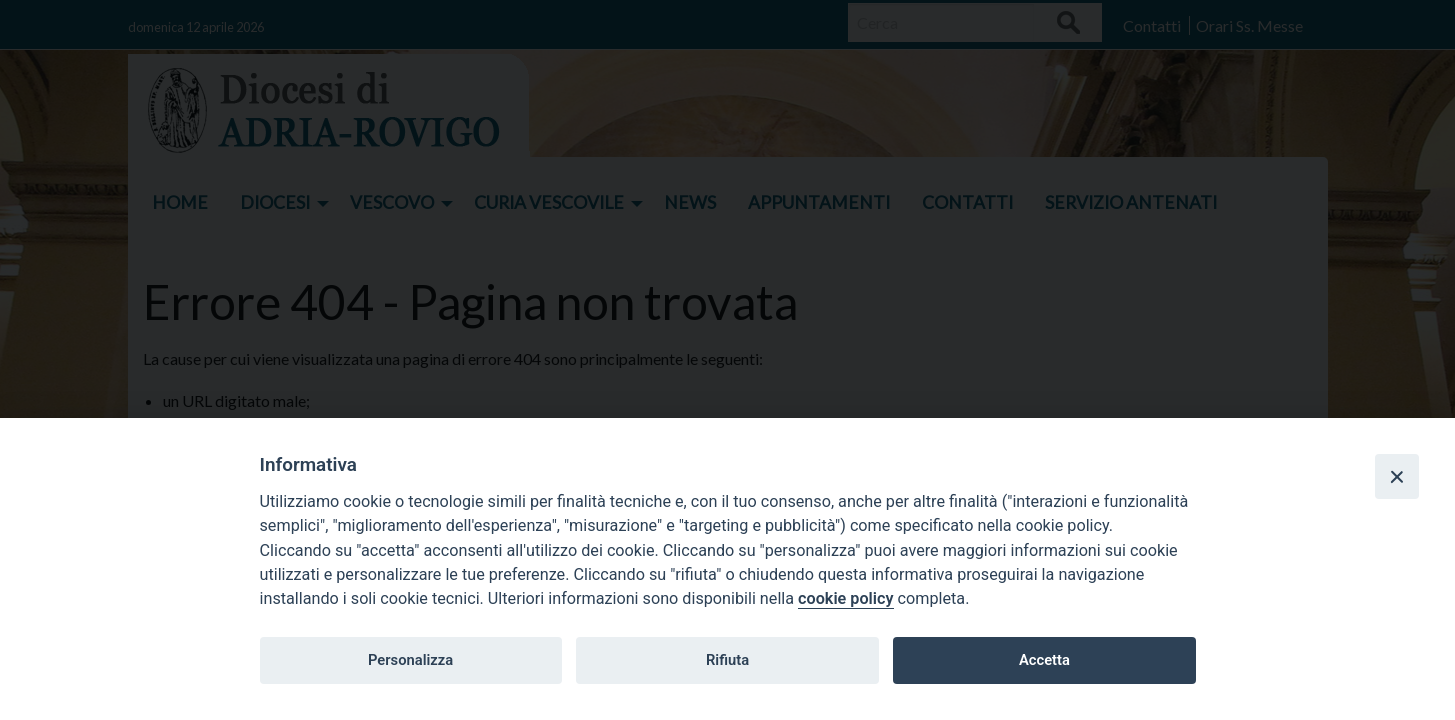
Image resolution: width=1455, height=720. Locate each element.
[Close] (1397, 476)
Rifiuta (727, 660)
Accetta (1044, 660)
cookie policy (845, 598)
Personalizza (410, 660)
